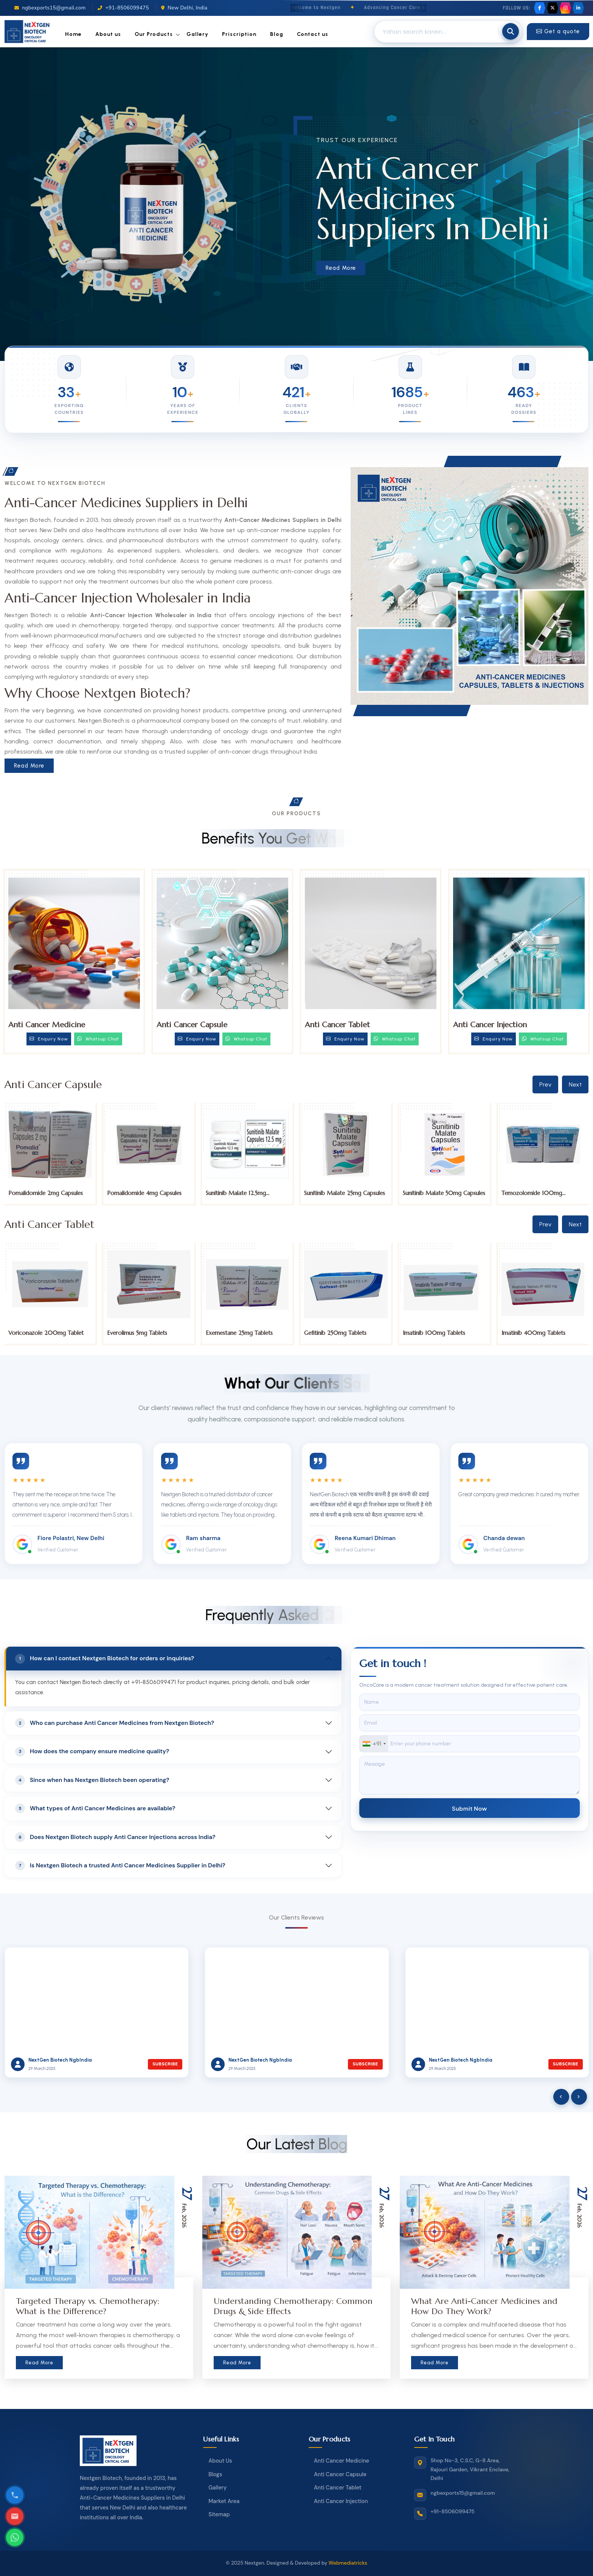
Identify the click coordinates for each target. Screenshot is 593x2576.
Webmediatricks (348, 2563)
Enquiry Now (48, 1039)
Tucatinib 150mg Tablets (39, 1332)
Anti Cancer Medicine (46, 1024)
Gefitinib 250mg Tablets (433, 1332)
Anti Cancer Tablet (337, 1024)
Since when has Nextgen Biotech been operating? (92, 1780)
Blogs (215, 2474)
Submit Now (469, 1808)
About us (108, 34)
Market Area (223, 2501)
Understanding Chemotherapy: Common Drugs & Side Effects (293, 2306)
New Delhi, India (184, 7)
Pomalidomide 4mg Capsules (242, 1193)
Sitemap (219, 2514)
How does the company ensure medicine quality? (92, 1752)
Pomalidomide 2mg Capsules (144, 1193)
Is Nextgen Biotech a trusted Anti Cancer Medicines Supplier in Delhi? (120, 1865)
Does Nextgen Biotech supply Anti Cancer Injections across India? (115, 1837)
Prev (545, 1084)
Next (575, 1084)
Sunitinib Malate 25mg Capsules (442, 1193)
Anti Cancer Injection (490, 1024)
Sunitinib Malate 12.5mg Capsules (334, 1196)
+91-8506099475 (123, 7)
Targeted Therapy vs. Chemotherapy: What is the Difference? (87, 2306)
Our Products (154, 34)
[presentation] (561, 2097)
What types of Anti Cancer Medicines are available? (95, 1808)
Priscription (239, 34)
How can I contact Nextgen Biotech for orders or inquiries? (104, 1659)
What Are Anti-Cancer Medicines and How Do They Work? (484, 2306)
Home (73, 34)
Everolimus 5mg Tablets (235, 1332)
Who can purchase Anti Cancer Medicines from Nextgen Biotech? (114, 1723)
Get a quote (558, 31)
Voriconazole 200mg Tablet (144, 1332)
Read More (341, 268)
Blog (276, 34)
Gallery (197, 34)
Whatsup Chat (98, 1039)
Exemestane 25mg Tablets (337, 1332)
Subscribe (165, 2064)
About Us (220, 2460)
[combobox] (374, 1743)
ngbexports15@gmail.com (49, 7)
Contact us (312, 34)
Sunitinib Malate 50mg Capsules (542, 1193)
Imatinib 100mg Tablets (532, 1332)
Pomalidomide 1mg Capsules (44, 1193)
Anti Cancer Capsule (192, 1024)
